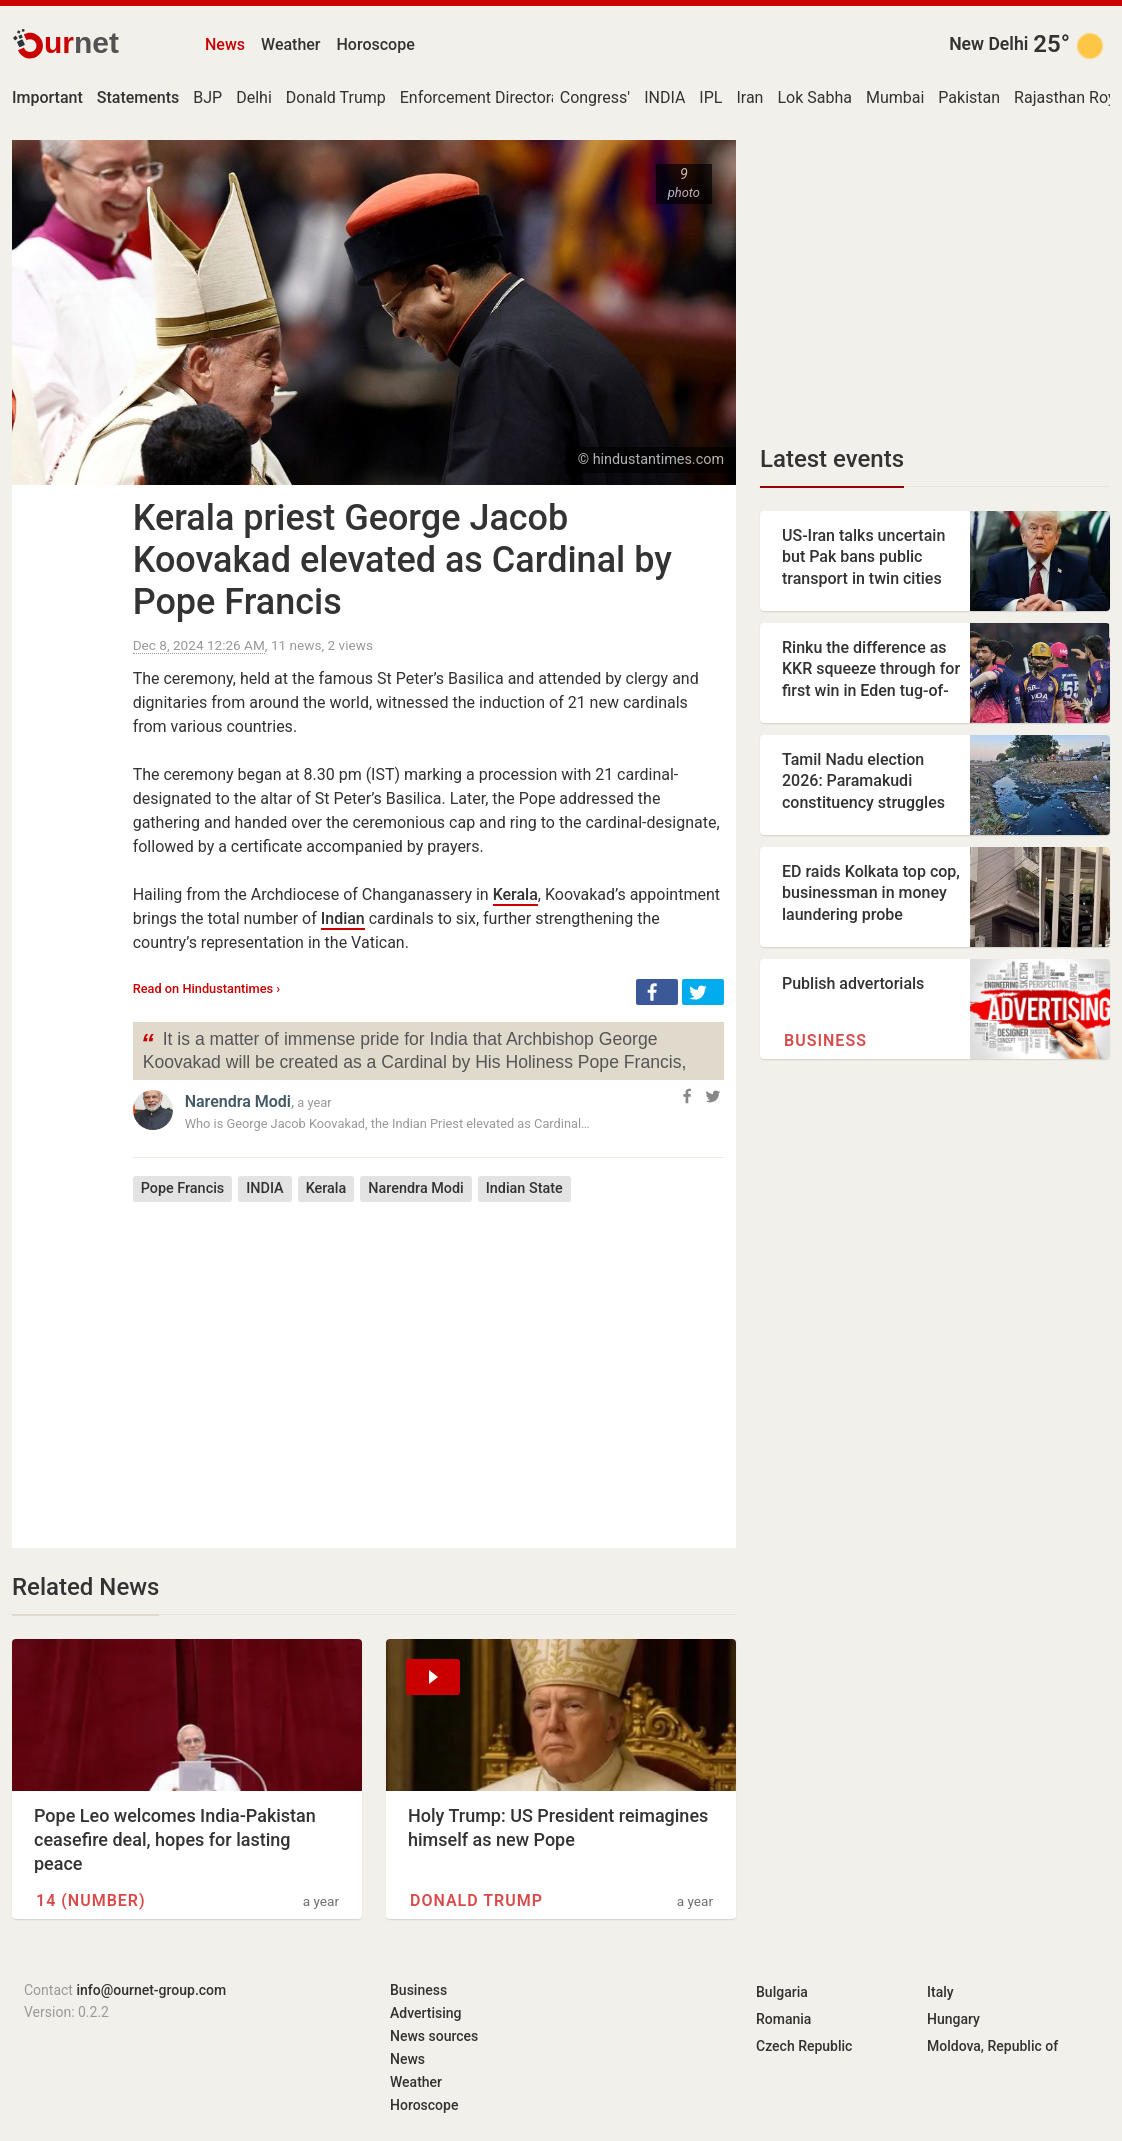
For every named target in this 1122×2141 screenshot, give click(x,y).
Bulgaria (782, 1992)
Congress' (595, 97)
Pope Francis (183, 1188)
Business (825, 1040)
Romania (783, 2019)
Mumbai (895, 97)
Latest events (832, 459)
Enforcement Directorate (487, 97)
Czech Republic (804, 2046)
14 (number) (91, 1900)
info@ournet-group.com (151, 1990)
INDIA (664, 97)
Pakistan (969, 97)
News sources (434, 2036)
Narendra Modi (238, 1101)
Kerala (515, 894)
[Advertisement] (428, 1360)
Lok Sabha (814, 97)
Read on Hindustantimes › (207, 988)
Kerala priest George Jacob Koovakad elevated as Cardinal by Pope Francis (402, 560)
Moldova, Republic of (992, 2046)
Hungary (953, 2019)
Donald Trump (336, 97)
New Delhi (988, 44)
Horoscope (376, 44)
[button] (657, 992)
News (225, 44)
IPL (710, 97)
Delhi (254, 97)
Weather (290, 44)
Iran (749, 97)
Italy (940, 1992)
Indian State (524, 1188)
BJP (207, 97)
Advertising (426, 2013)
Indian (343, 918)
